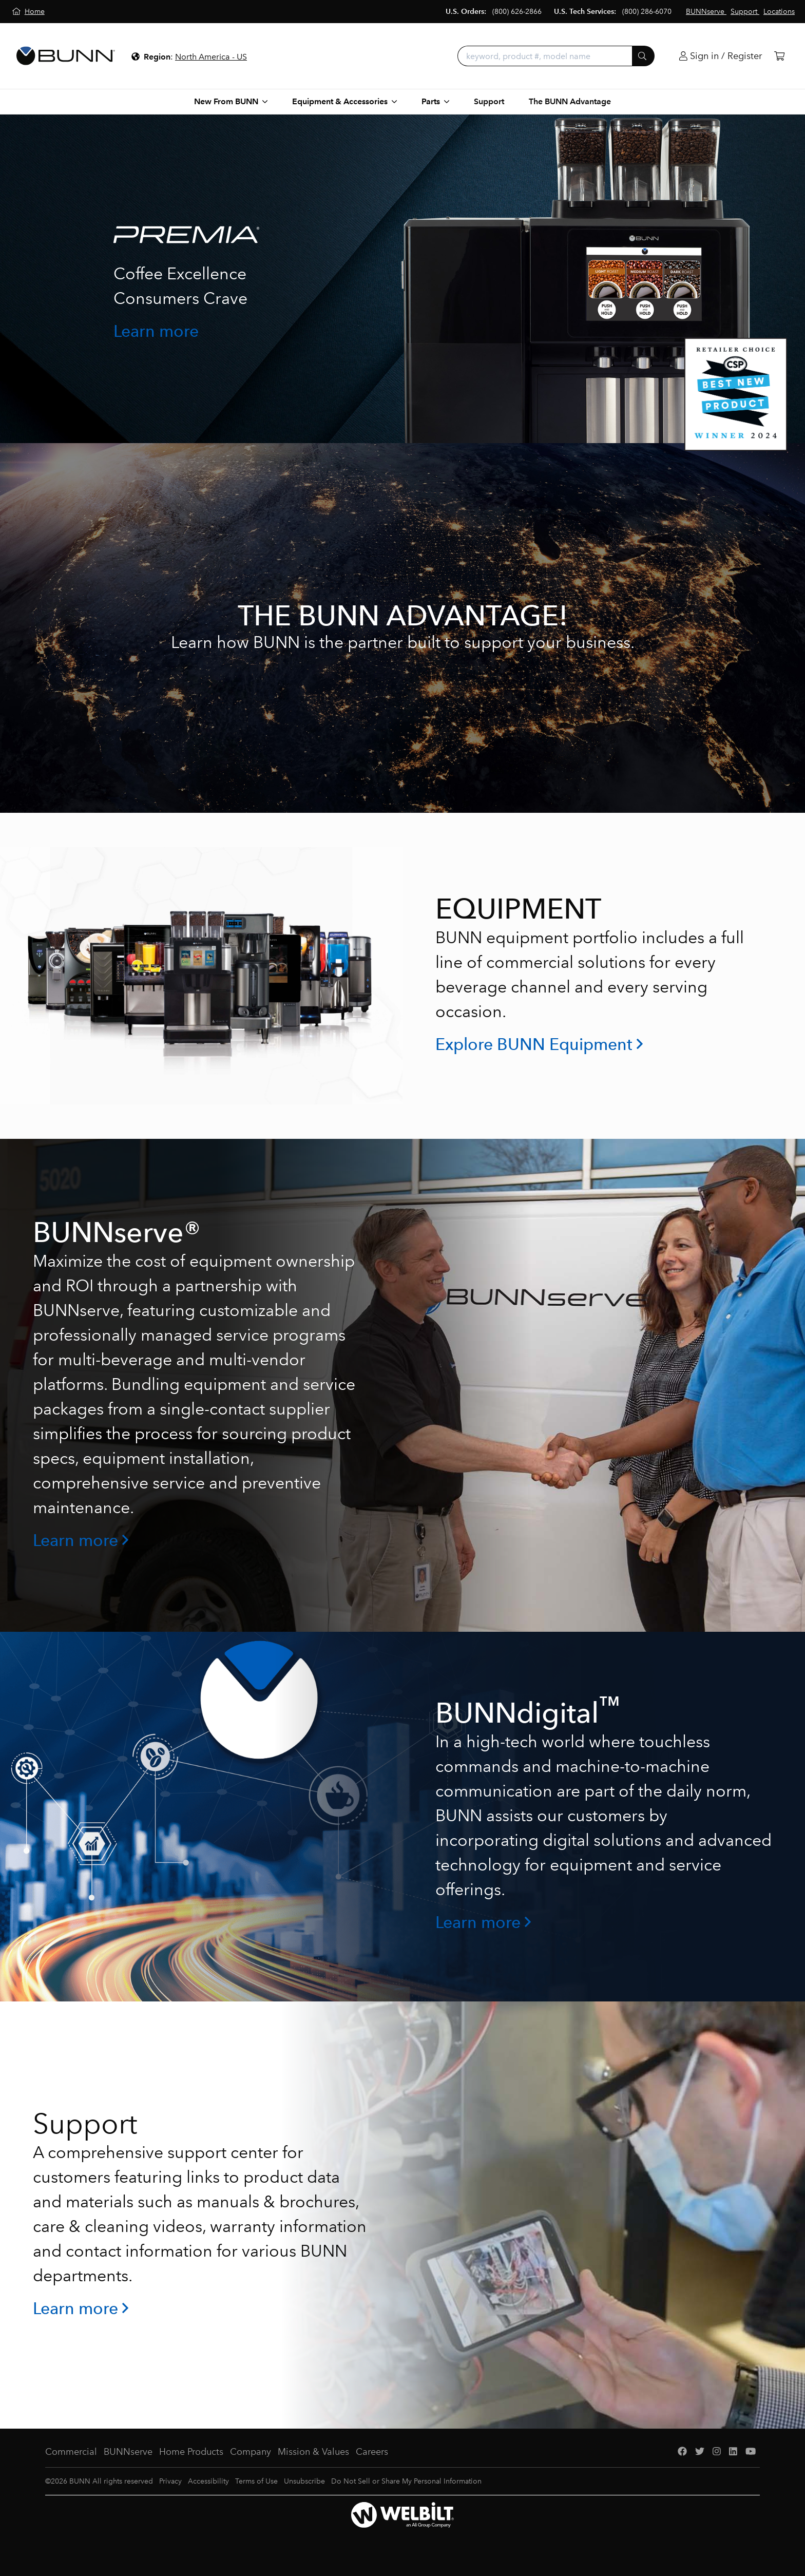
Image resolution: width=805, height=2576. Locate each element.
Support (489, 101)
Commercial (71, 2451)
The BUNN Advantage (570, 101)
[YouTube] (750, 2452)
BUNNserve (128, 2451)
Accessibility (208, 2481)
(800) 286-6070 (647, 11)
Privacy (170, 2481)
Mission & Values (313, 2451)
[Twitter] (699, 2452)
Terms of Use (256, 2481)
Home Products (191, 2451)
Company (250, 2451)
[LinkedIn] (733, 2452)
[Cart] (779, 56)
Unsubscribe (304, 2481)
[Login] (720, 56)
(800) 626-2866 (517, 11)
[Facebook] (682, 2452)
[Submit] (643, 56)
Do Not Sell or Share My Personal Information (406, 2481)
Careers (372, 2451)
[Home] (28, 11)
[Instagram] (717, 2452)
